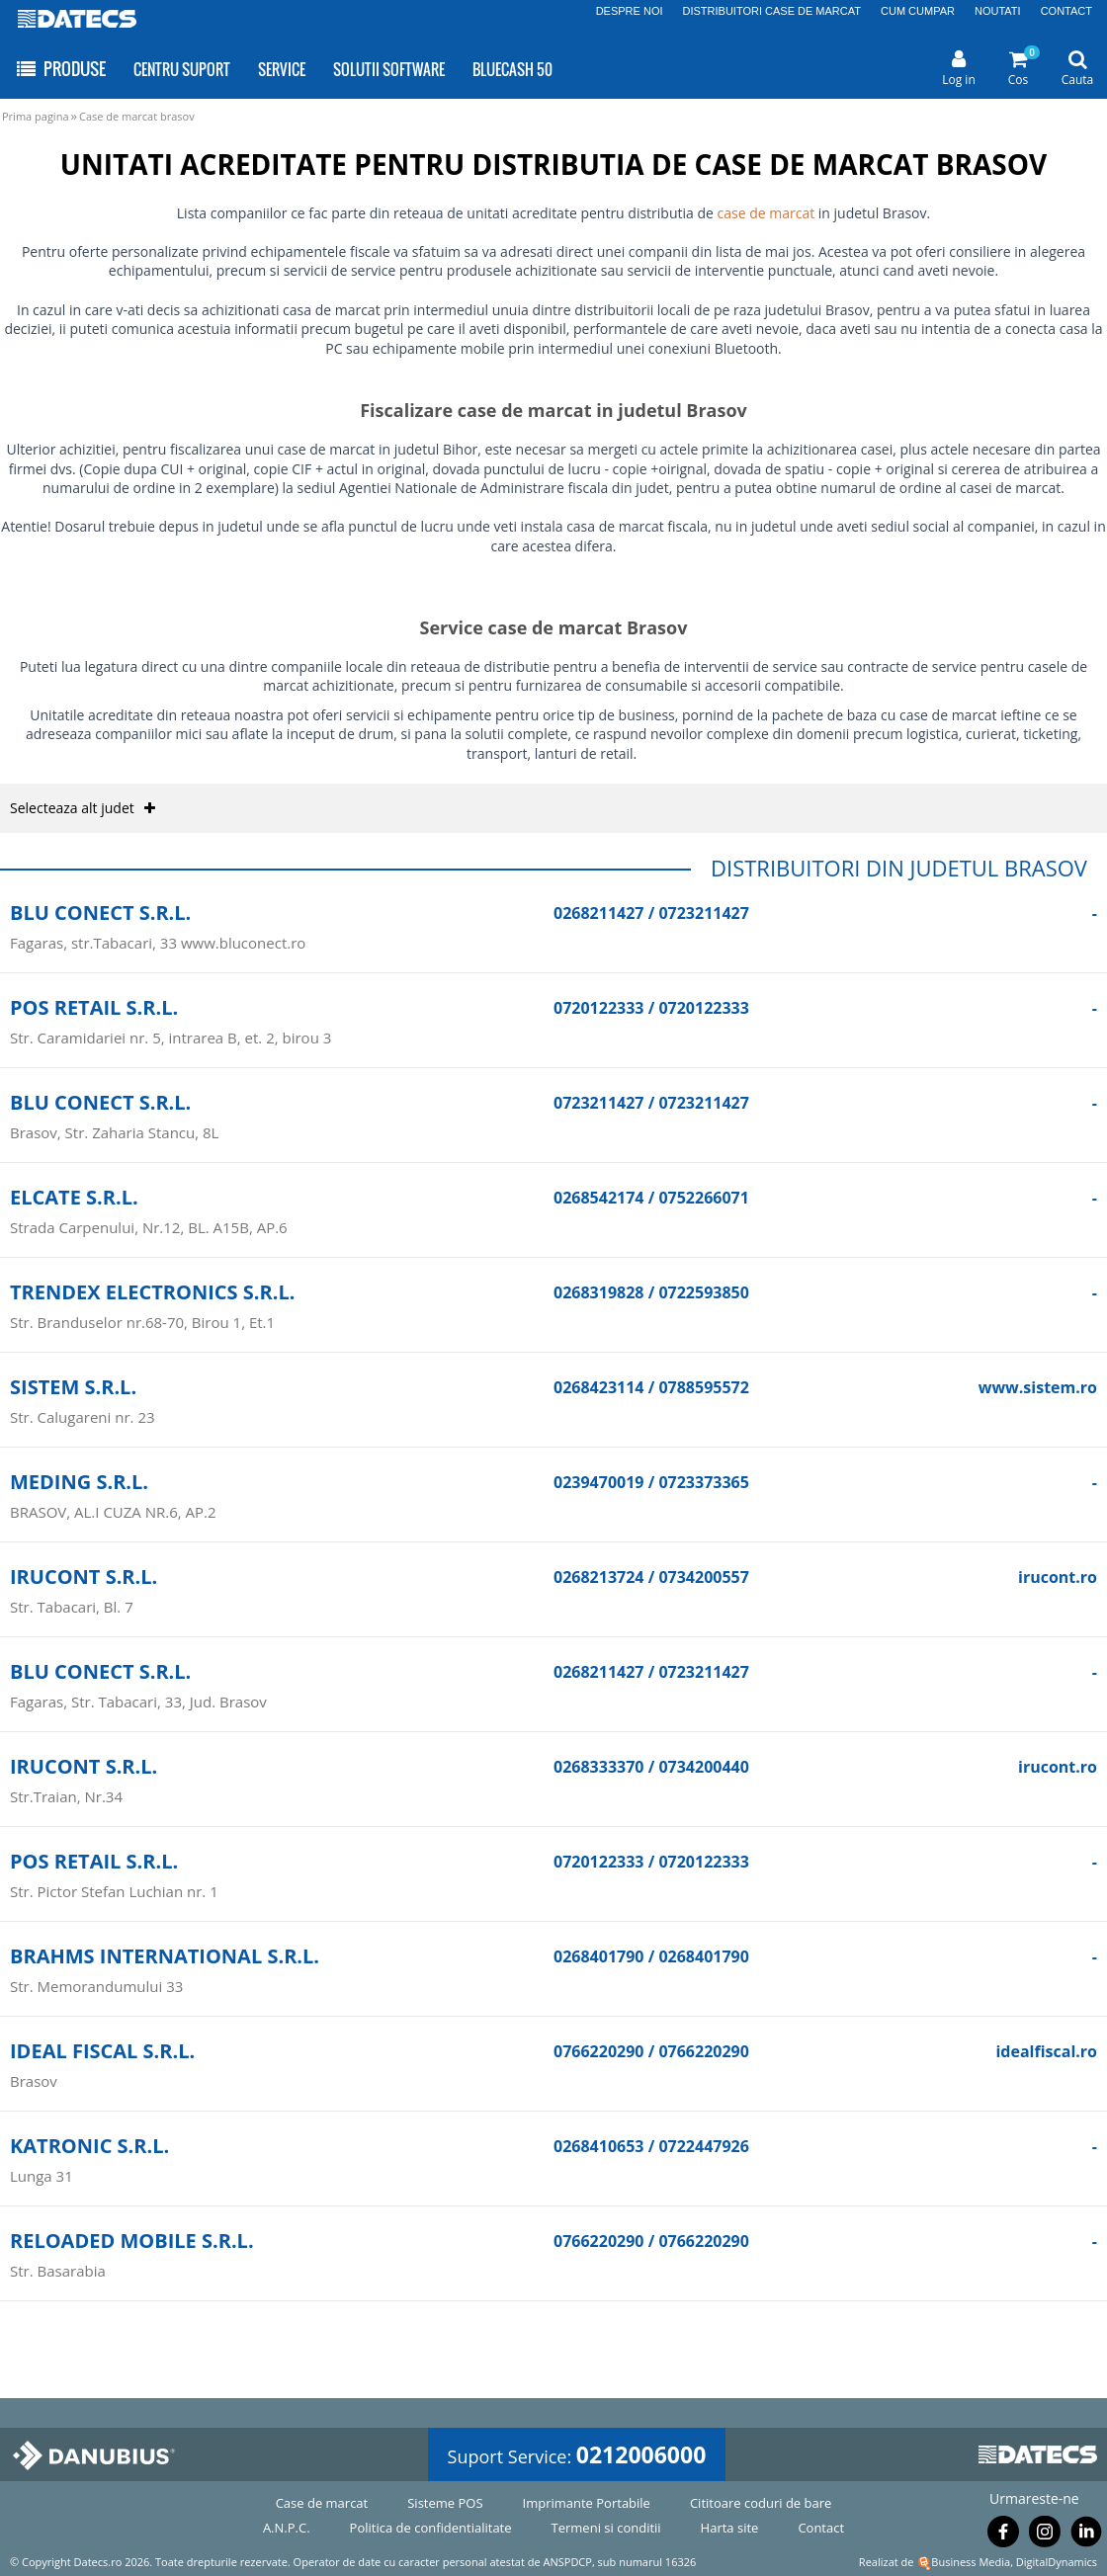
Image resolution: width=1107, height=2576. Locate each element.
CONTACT (1066, 11)
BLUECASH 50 (512, 69)
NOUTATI (998, 11)
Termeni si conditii (606, 2527)
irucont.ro (1057, 1577)
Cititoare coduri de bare (760, 2503)
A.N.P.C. (286, 2527)
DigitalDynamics (1056, 2561)
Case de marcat (322, 2503)
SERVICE (281, 69)
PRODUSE (60, 68)
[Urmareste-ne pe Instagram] (1045, 2535)
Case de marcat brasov (137, 116)
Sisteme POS (444, 2503)
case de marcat (766, 213)
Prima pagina (35, 116)
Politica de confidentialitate (431, 2527)
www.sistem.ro (1038, 1387)
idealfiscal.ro (1046, 2051)
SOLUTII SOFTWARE (389, 69)
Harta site (730, 2527)
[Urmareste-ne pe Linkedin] (1086, 2535)
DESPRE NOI (629, 11)
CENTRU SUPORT (181, 69)
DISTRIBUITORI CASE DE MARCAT (772, 11)
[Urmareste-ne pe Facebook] (1003, 2535)
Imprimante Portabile (586, 2503)
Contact (821, 2527)
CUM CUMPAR (918, 11)
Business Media (970, 2561)
